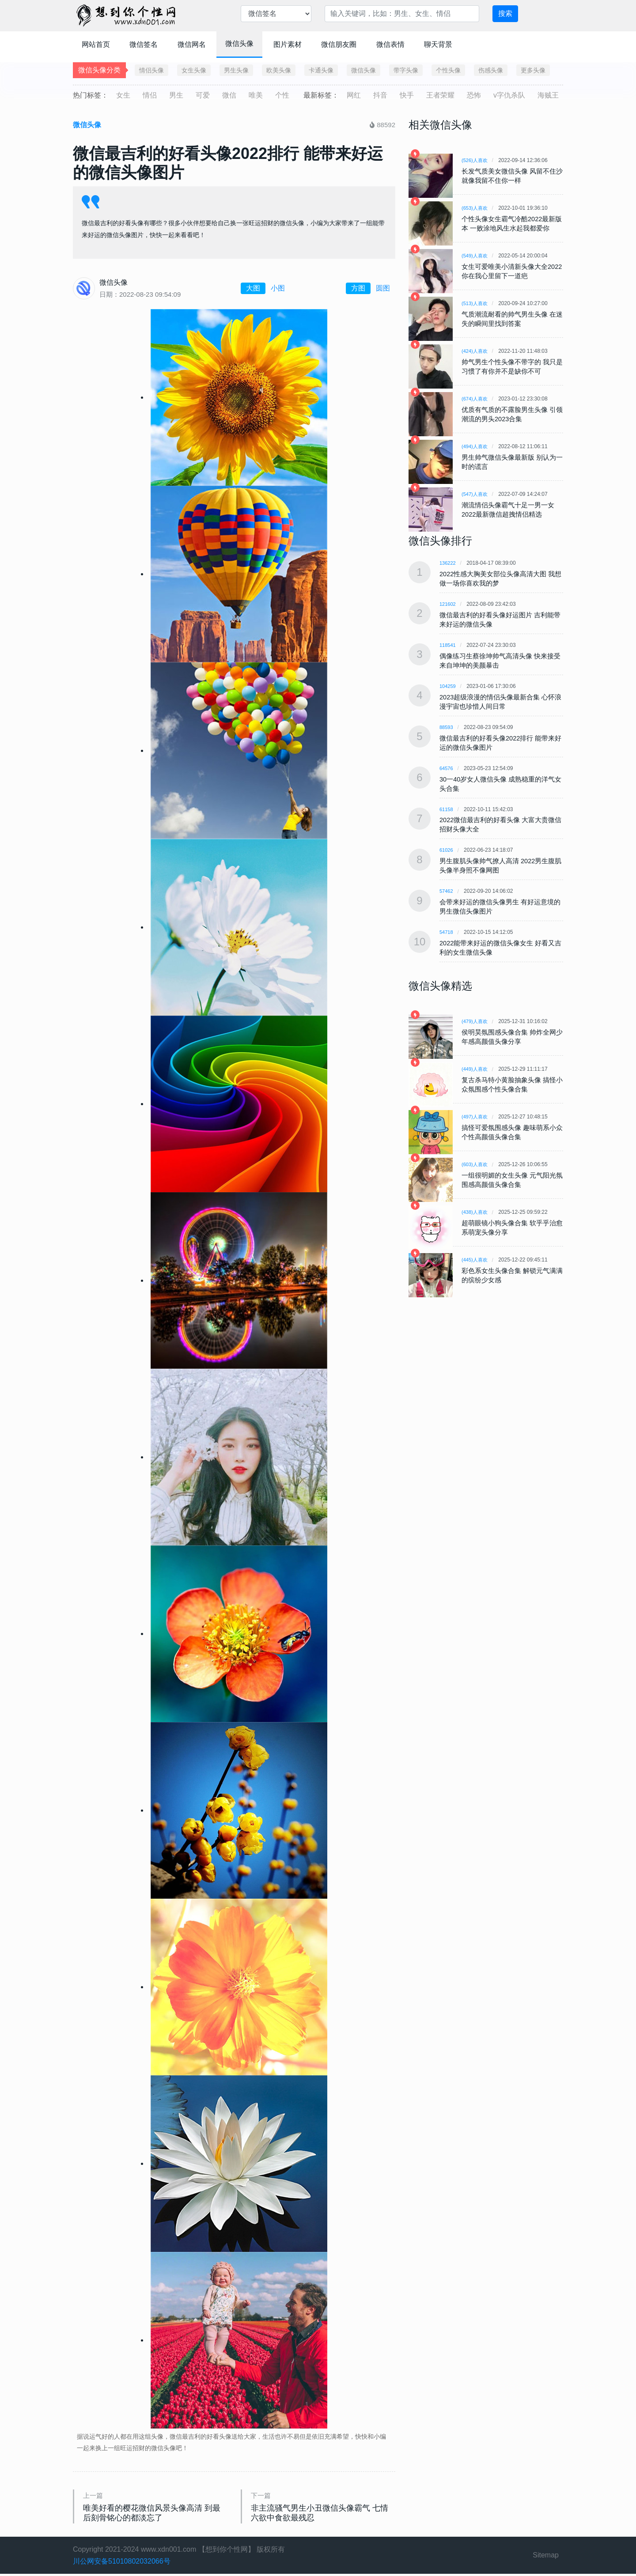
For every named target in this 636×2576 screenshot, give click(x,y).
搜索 (505, 13)
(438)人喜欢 (476, 1208)
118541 (448, 644)
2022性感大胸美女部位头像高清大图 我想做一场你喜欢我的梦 (496, 578)
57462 (446, 888)
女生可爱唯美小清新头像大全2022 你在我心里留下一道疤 (507, 271)
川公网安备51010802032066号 (121, 2563)
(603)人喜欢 (476, 1160)
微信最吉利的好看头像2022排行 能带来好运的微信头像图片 (497, 741)
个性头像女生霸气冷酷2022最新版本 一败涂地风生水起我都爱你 (512, 223)
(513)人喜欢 (476, 303)
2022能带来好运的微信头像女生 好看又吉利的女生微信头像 (497, 944)
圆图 (383, 288)
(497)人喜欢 (476, 1112)
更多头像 (533, 70)
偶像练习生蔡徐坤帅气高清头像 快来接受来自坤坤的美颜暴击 (500, 659)
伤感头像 (490, 70)
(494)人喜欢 (476, 446)
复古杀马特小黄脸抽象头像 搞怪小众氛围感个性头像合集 (512, 1080)
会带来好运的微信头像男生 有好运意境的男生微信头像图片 (500, 903)
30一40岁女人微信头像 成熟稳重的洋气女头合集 (497, 781)
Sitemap (546, 2557)
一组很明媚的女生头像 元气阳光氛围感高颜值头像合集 (512, 1175)
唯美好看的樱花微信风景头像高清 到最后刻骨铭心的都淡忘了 (155, 2514)
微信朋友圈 (338, 44)
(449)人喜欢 (476, 1064)
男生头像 (236, 70)
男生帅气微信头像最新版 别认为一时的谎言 (512, 461)
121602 (448, 604)
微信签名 (143, 44)
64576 (446, 766)
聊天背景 (438, 44)
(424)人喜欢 (476, 351)
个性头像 (448, 70)
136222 (448, 563)
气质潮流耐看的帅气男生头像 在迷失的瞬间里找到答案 (512, 318)
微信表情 (390, 44)
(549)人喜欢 (476, 256)
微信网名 (192, 44)
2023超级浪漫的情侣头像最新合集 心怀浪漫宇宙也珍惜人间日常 (497, 700)
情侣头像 (151, 70)
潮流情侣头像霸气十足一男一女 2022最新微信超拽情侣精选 (511, 509)
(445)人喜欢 (476, 1255)
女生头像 (194, 70)
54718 (446, 928)
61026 (446, 847)
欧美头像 (278, 70)
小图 (278, 288)
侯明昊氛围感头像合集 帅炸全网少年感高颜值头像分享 (512, 1032)
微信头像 (239, 43)
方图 (358, 288)
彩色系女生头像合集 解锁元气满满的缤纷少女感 (512, 1270)
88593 (446, 725)
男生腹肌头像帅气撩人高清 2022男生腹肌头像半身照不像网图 (497, 862)
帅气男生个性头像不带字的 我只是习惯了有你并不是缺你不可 (512, 366)
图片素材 (287, 44)
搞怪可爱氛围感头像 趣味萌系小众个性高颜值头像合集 (512, 1127)
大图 (253, 288)
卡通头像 (321, 70)
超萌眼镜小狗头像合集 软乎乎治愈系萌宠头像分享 (512, 1223)
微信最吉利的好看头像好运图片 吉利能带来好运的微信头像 (500, 619)
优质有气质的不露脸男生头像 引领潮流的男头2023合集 (512, 414)
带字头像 (406, 70)
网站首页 (96, 44)
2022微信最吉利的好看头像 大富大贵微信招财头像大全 (497, 822)
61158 (446, 807)
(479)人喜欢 (476, 1017)
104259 (448, 685)
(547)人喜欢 (476, 494)
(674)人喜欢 (476, 399)
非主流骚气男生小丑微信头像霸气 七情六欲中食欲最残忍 (323, 2514)
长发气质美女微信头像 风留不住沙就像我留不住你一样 (512, 175)
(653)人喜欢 (476, 208)
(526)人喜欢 (476, 160)
